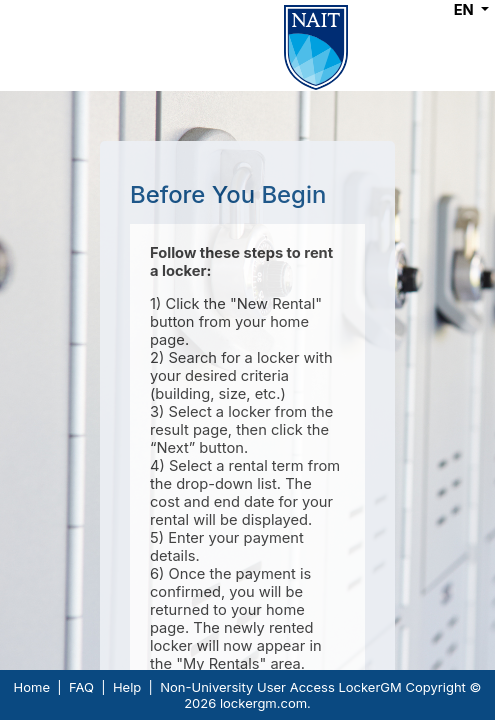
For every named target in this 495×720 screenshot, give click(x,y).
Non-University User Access (247, 687)
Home (32, 687)
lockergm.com (263, 703)
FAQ (81, 687)
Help (127, 687)
